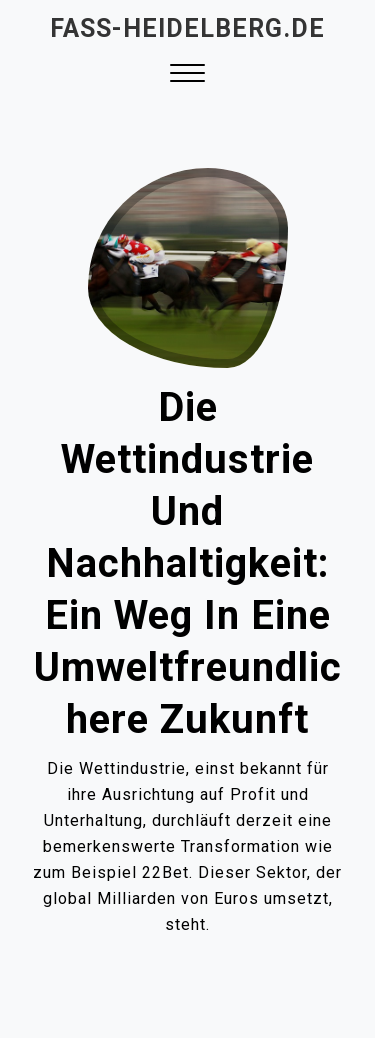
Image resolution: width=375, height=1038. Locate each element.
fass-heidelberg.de (187, 28)
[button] (187, 75)
